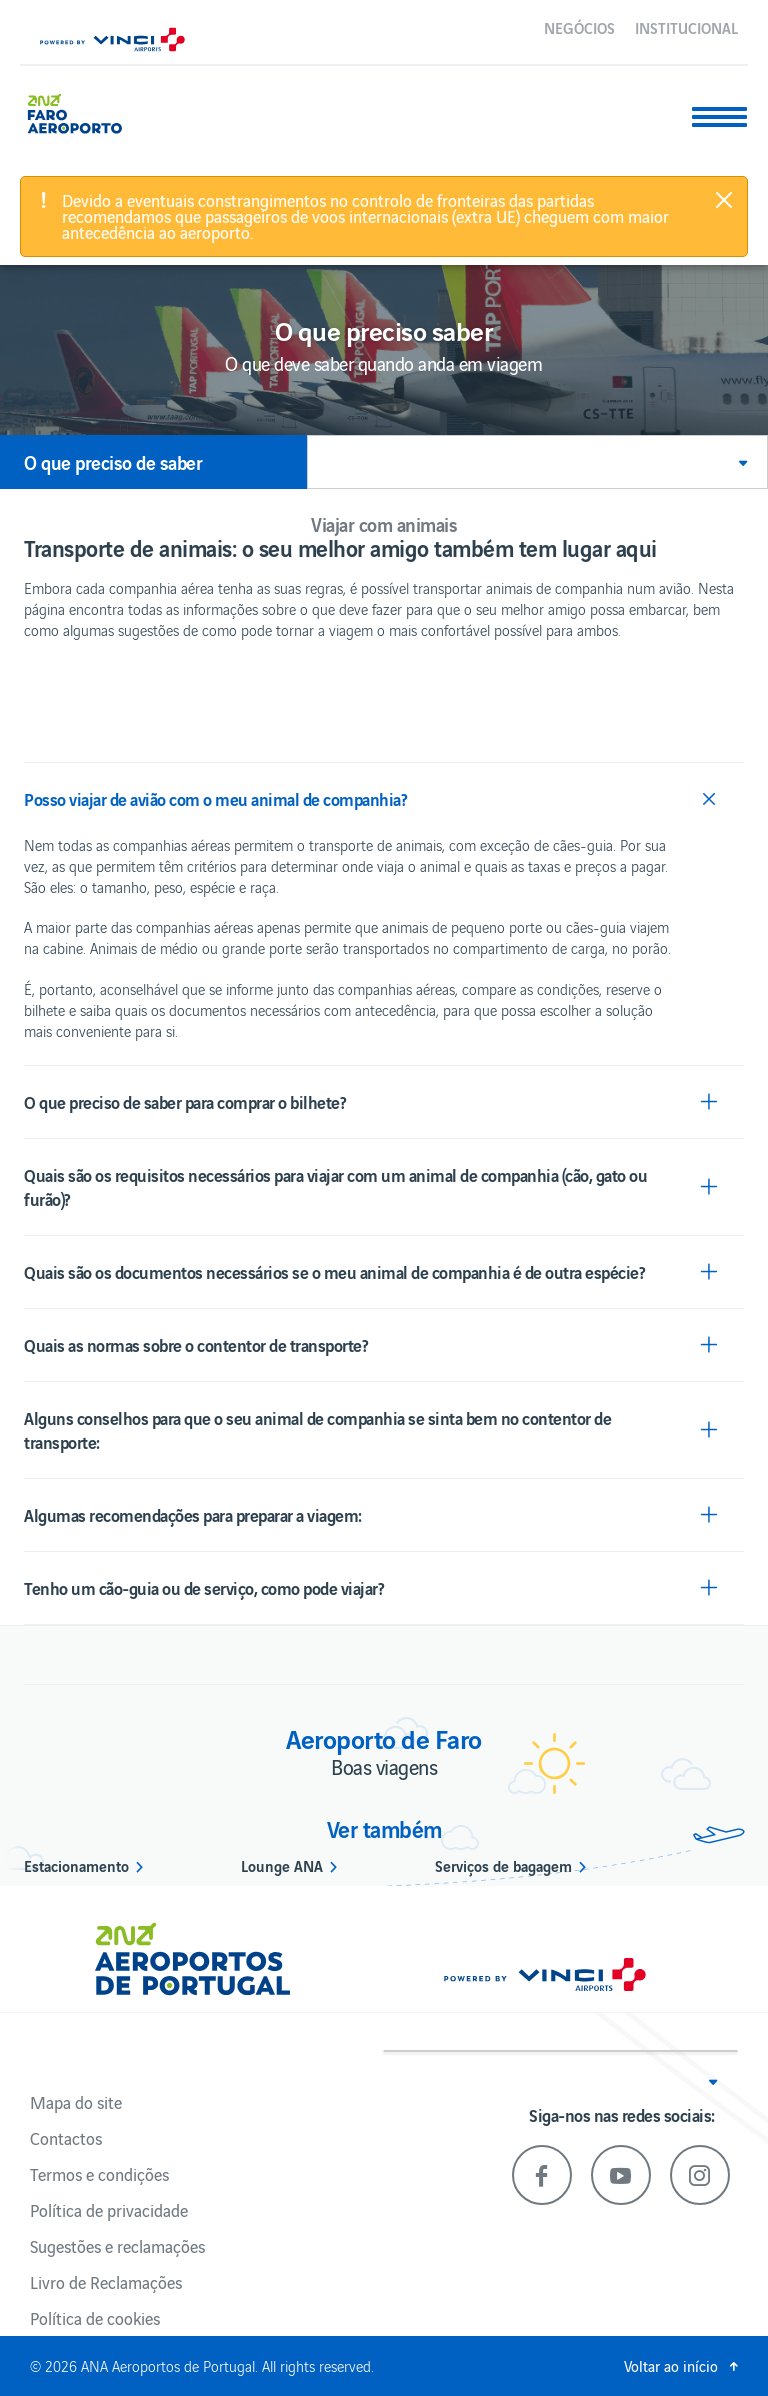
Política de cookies (95, 2318)
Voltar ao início (671, 2365)
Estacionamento (76, 1865)
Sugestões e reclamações (117, 2246)
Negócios (579, 27)
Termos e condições (99, 2174)
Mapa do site (76, 2102)
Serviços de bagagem (503, 1865)
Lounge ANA (282, 1865)
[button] (537, 462)
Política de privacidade (109, 2210)
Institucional (686, 27)
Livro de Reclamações (106, 2282)
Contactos (66, 2138)
